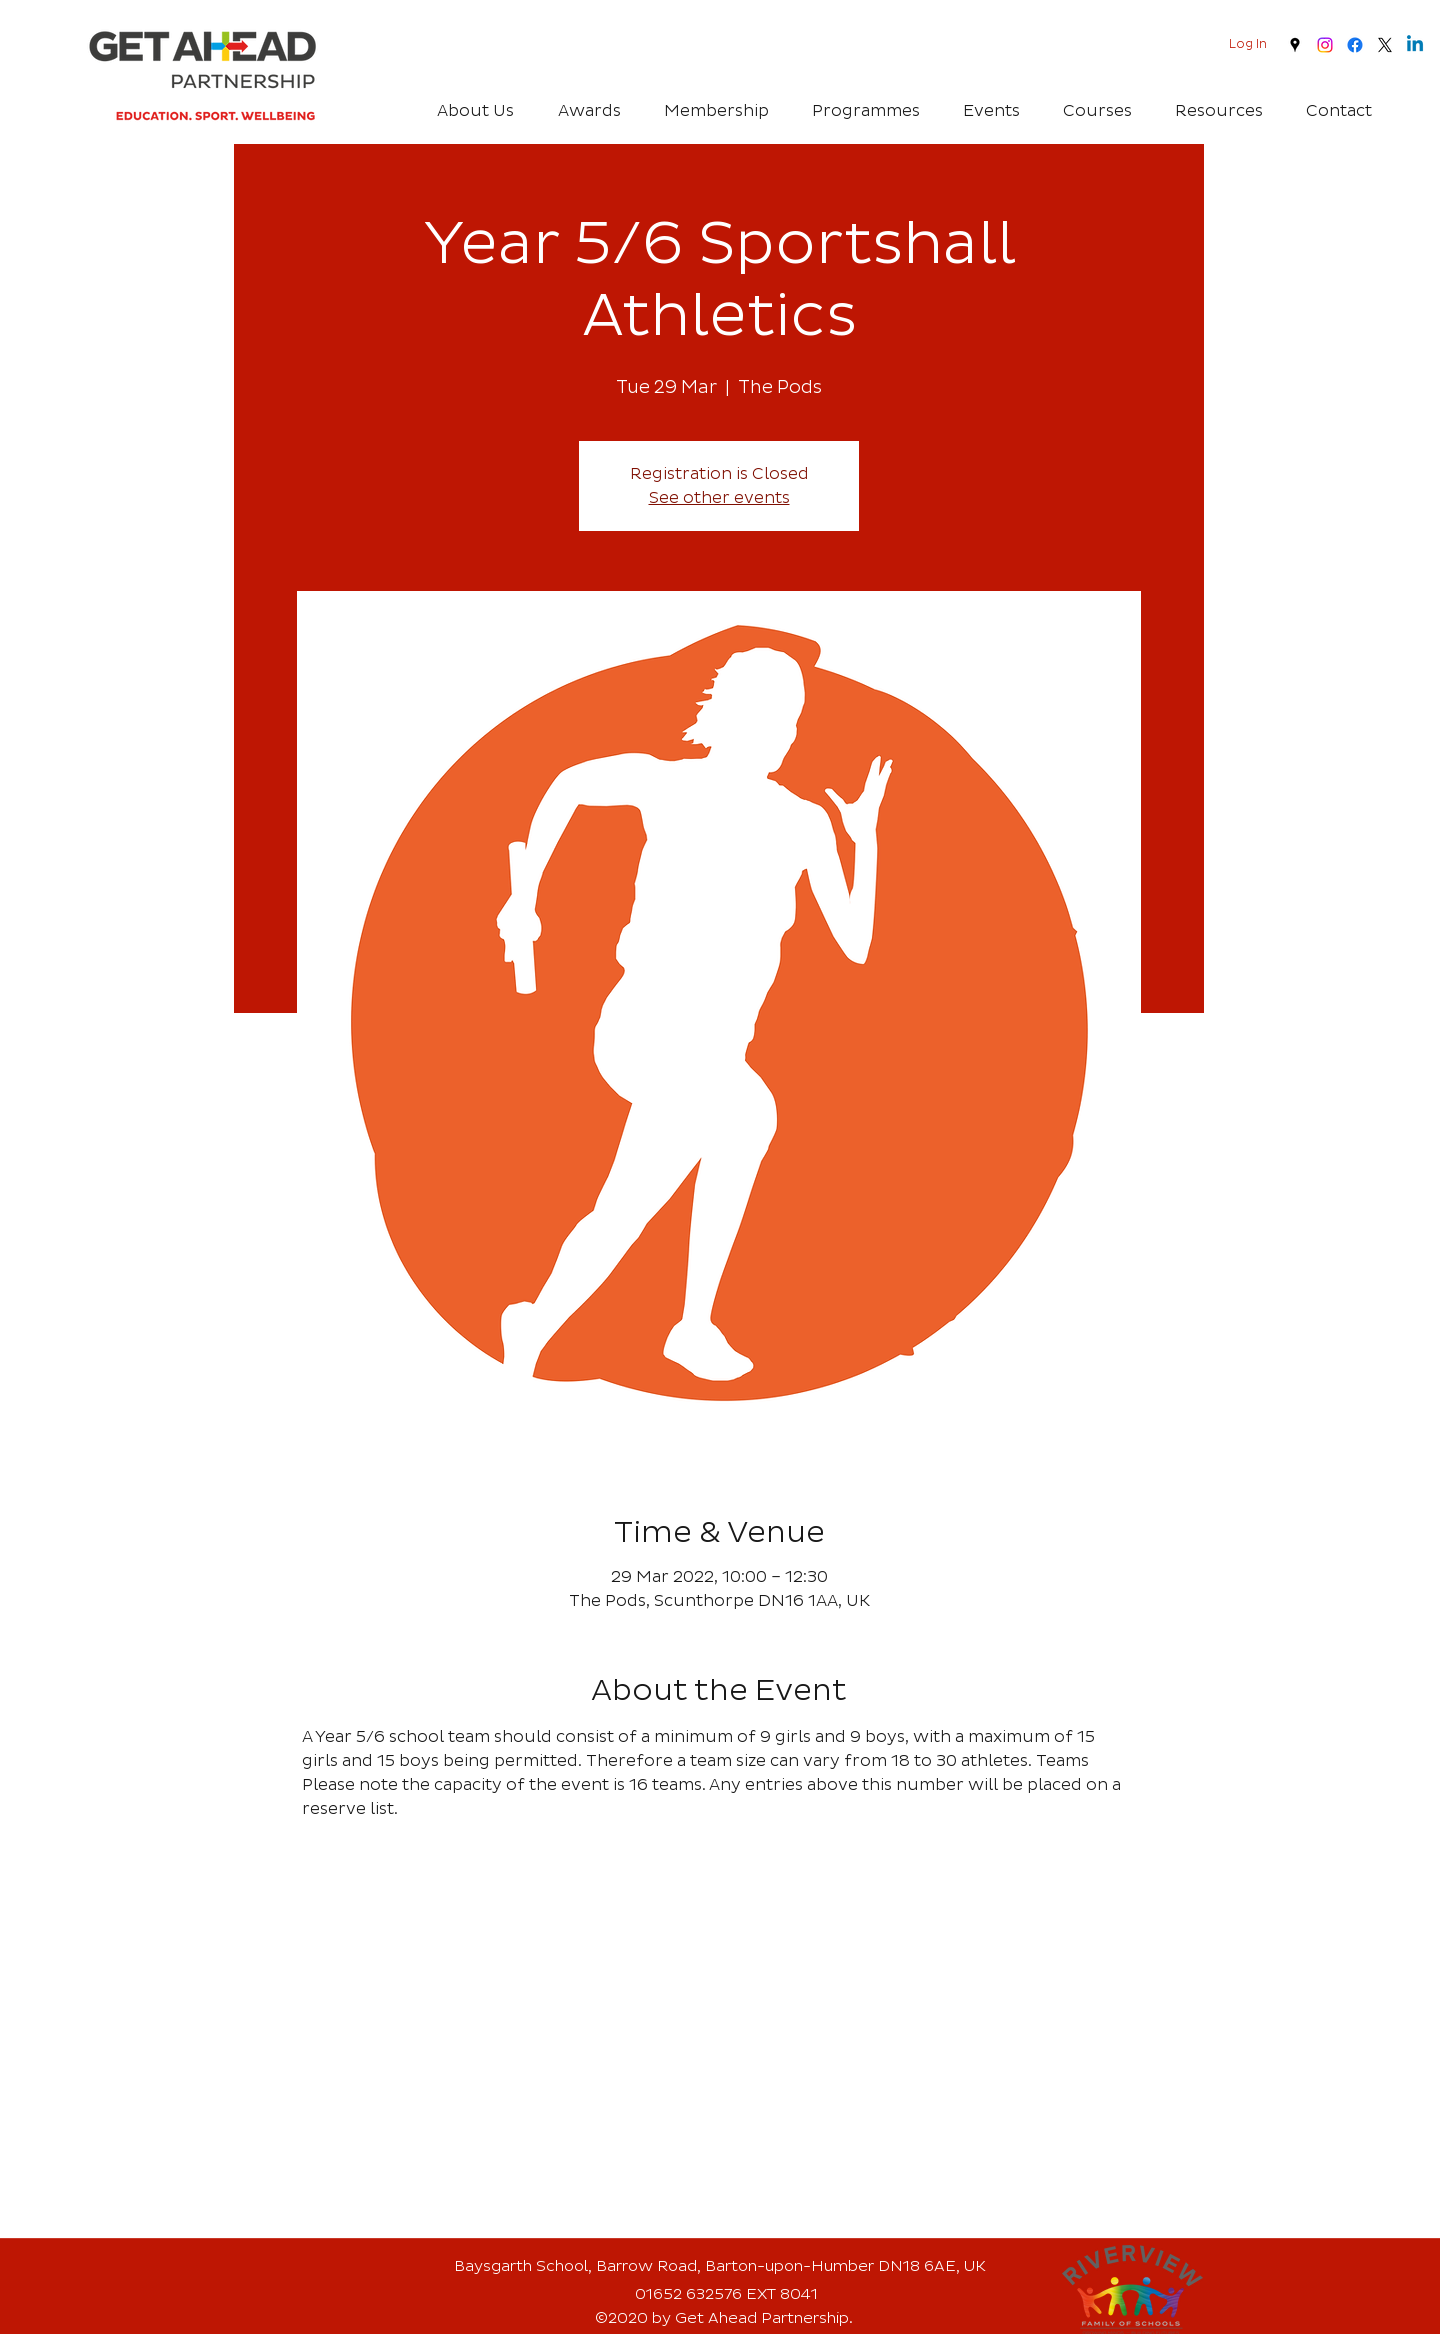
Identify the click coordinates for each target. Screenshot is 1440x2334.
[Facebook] (1355, 45)
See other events (719, 498)
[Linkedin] (1415, 45)
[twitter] (1385, 45)
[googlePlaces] (1295, 45)
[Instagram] (1325, 45)
